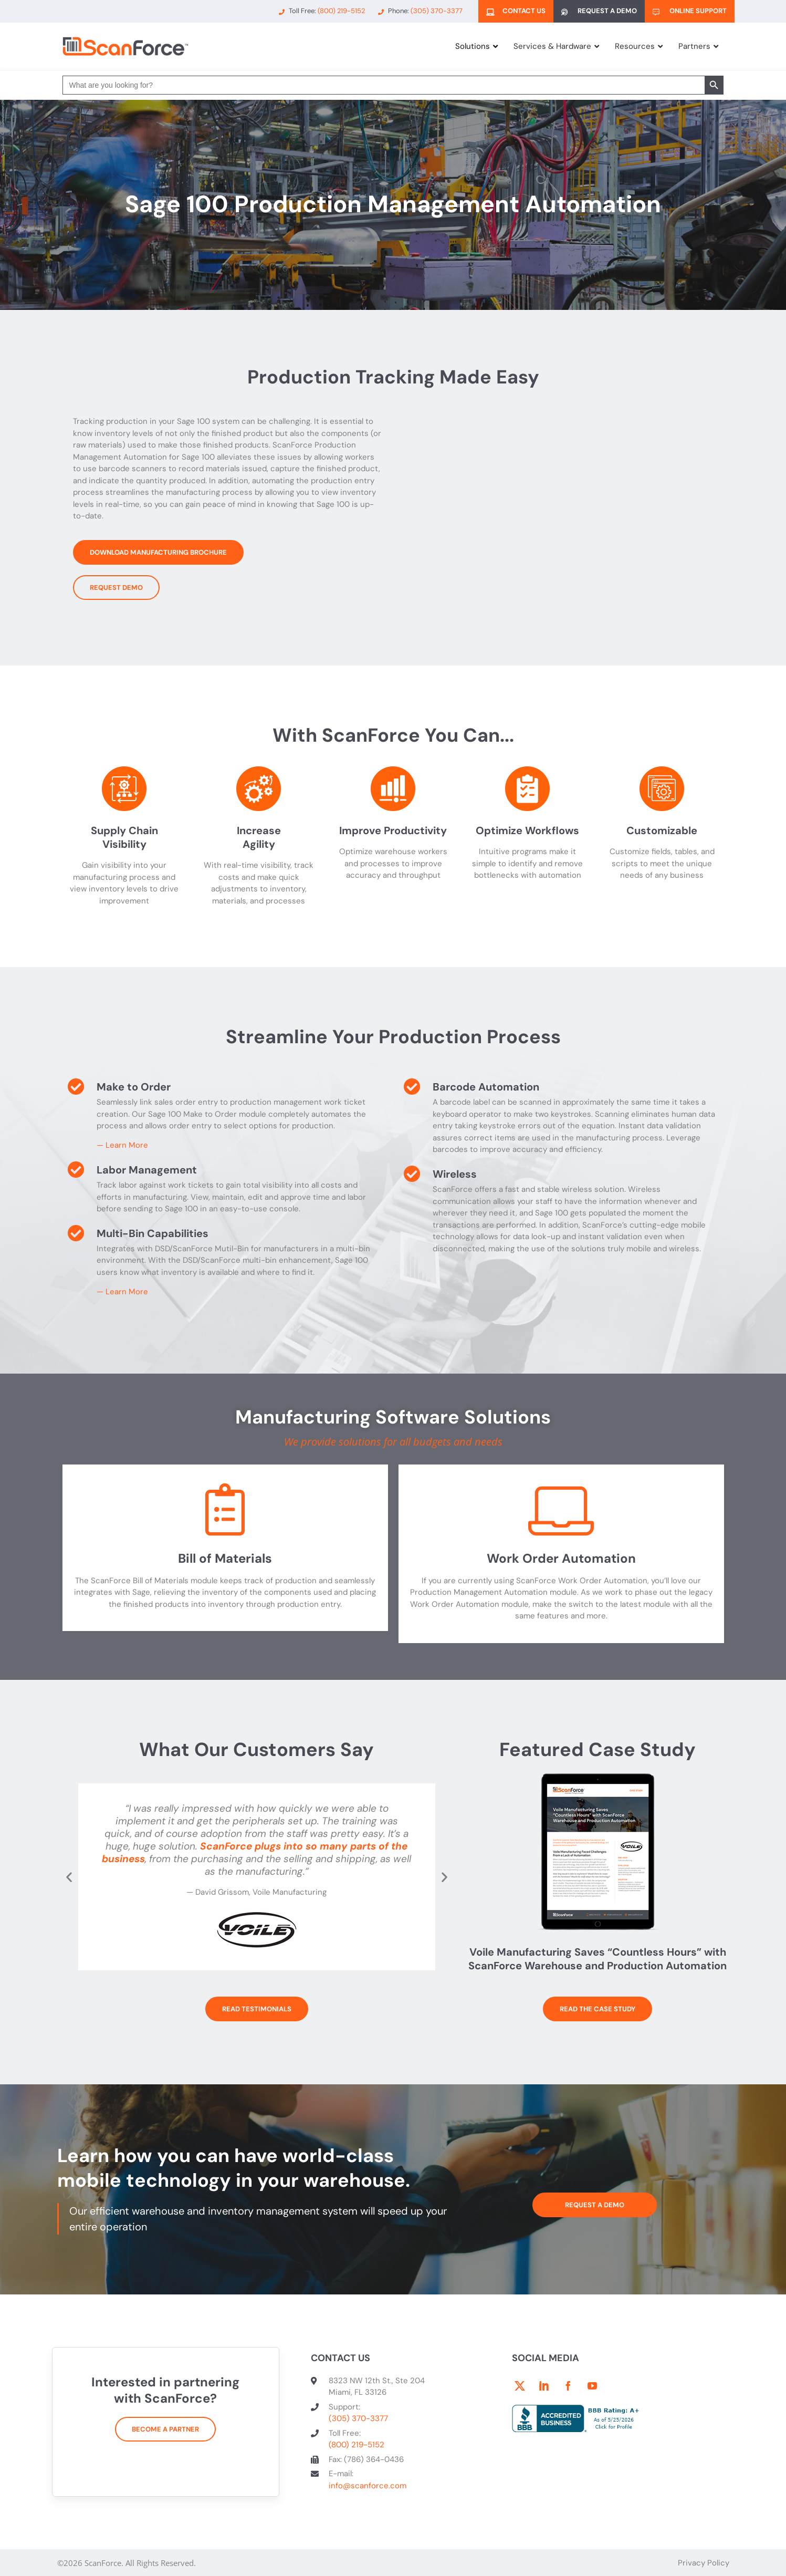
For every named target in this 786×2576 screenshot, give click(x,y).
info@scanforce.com (367, 2485)
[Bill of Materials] (225, 1512)
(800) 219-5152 (356, 2444)
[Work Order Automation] (561, 1512)
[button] (69, 1876)
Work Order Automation (561, 1558)
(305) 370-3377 (358, 2418)
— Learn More (122, 1145)
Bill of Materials (225, 1558)
